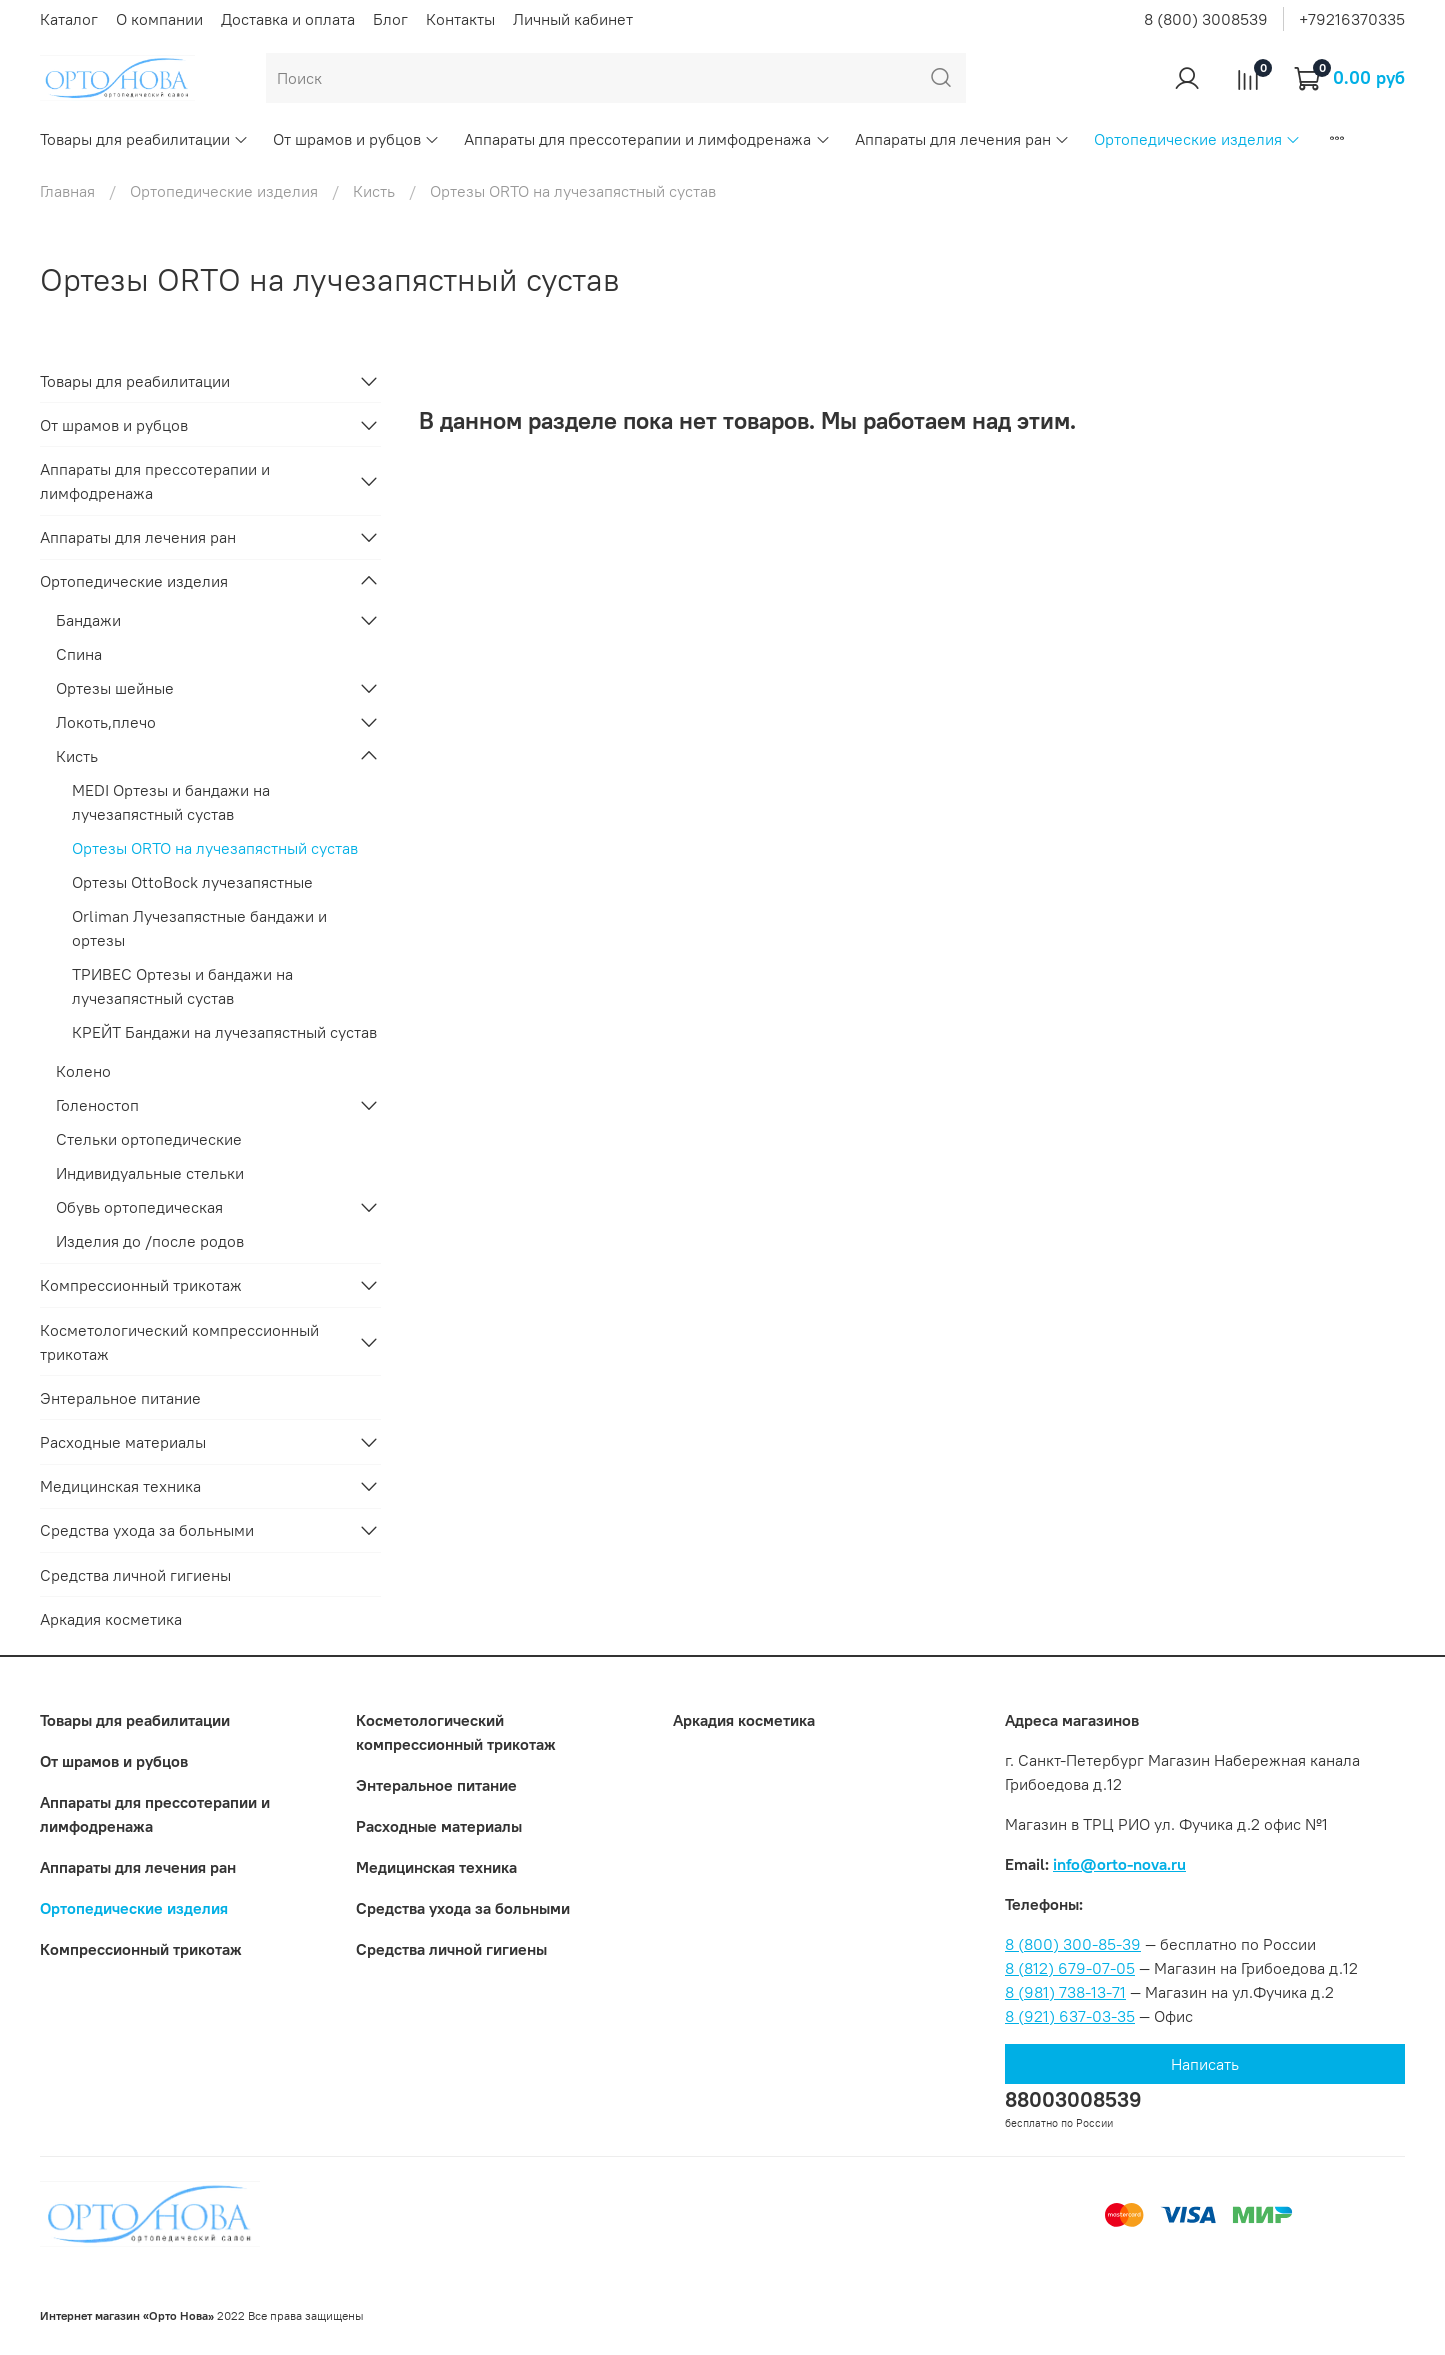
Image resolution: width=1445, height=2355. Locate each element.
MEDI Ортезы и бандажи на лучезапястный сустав (171, 802)
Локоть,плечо (106, 722)
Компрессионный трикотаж (141, 1285)
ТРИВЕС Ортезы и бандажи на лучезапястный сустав (182, 986)
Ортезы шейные (115, 688)
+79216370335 (1352, 19)
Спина (79, 654)
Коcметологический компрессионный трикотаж (179, 1342)
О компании (159, 19)
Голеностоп (97, 1105)
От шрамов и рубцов (356, 139)
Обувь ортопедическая (139, 1207)
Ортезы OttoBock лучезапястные (192, 882)
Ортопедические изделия (1197, 139)
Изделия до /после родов (150, 1241)
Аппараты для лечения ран (962, 139)
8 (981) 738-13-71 (1065, 1992)
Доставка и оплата (288, 19)
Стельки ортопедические (149, 1139)
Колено (83, 1071)
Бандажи (88, 620)
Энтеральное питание (120, 1398)
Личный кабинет (573, 19)
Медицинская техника (120, 1486)
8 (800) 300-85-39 (1073, 1944)
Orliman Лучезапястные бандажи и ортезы (199, 928)
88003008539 (1073, 2099)
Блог (390, 19)
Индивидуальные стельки (150, 1173)
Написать (1205, 2064)
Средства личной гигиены (135, 1575)
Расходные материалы (123, 1442)
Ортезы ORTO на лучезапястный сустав (215, 848)
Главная (67, 191)
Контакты (460, 19)
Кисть (374, 191)
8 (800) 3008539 (1206, 19)
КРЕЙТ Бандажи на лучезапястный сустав (224, 1032)
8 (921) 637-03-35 (1070, 2016)
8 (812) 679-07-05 (1070, 1968)
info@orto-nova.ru (1119, 1864)
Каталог (69, 19)
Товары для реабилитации (144, 139)
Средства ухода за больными (147, 1530)
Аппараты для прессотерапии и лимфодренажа (647, 139)
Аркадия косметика (111, 1619)
